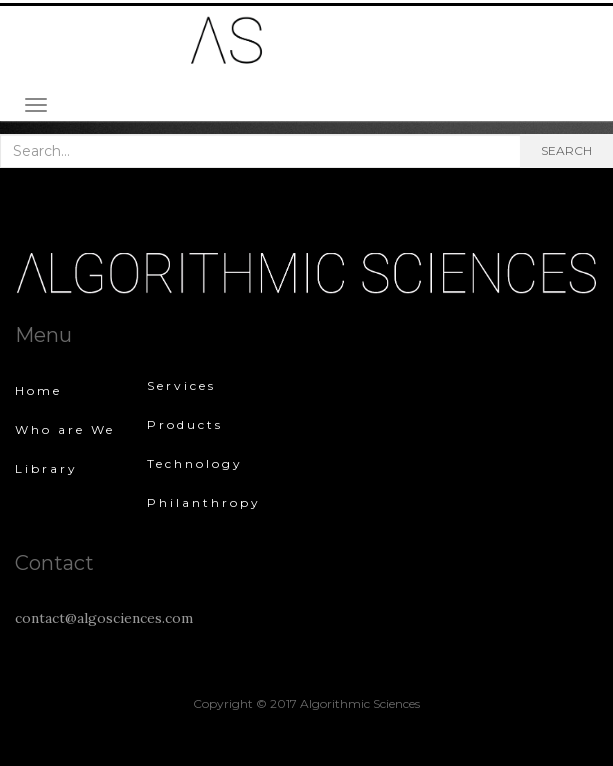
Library (46, 468)
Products (185, 424)
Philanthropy (204, 502)
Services (181, 385)
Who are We (65, 429)
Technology (195, 463)
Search (566, 150)
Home (38, 390)
